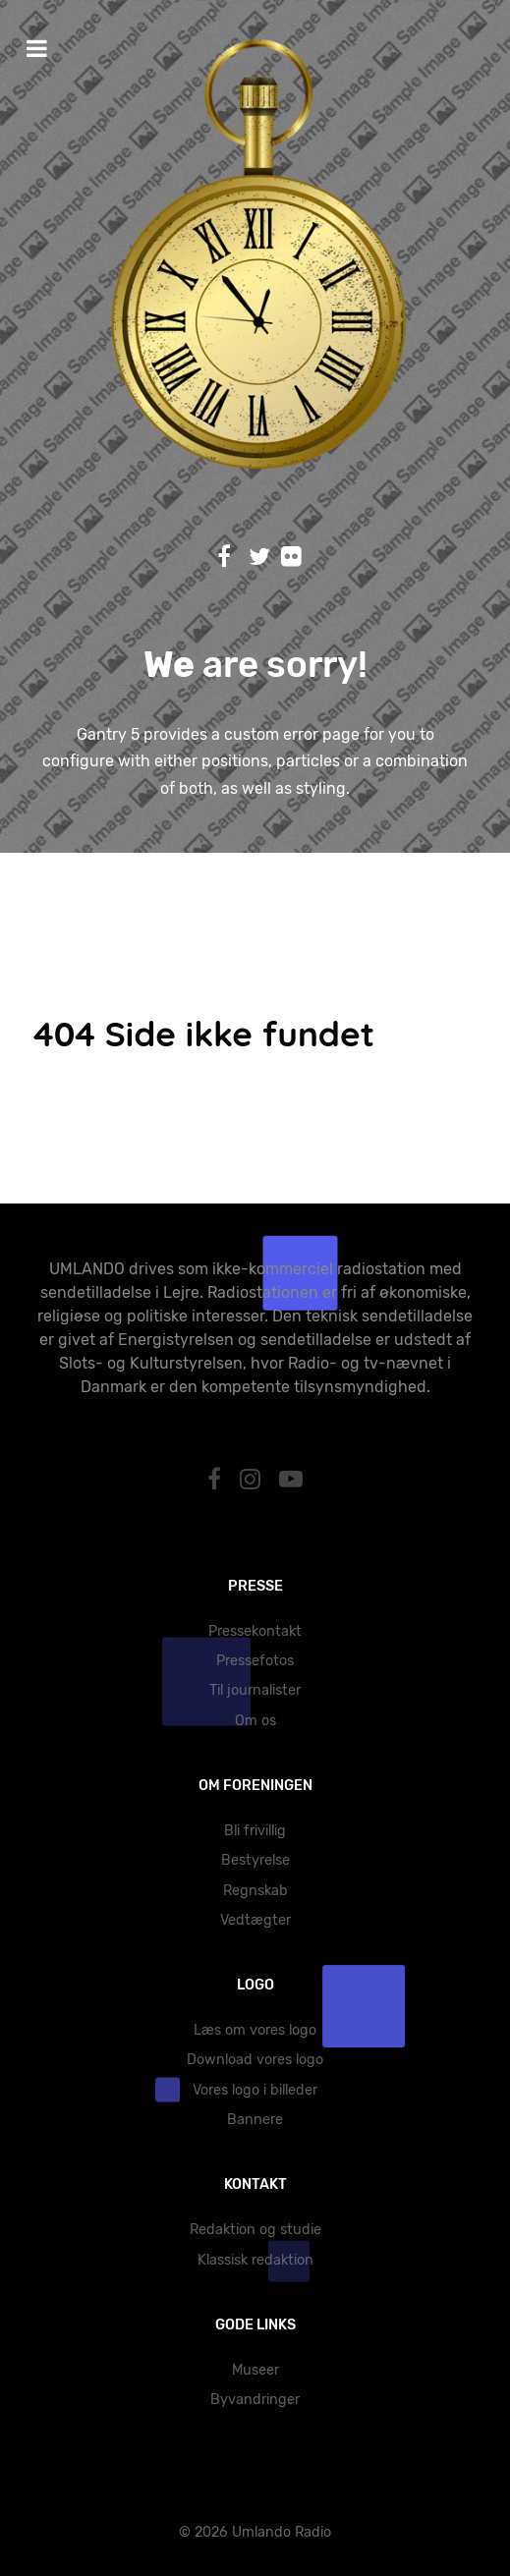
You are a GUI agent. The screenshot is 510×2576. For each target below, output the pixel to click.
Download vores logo (255, 2059)
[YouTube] (290, 1479)
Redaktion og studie (255, 2229)
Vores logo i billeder (255, 2090)
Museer (255, 2370)
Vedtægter (255, 1920)
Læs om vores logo (255, 2030)
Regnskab (255, 1890)
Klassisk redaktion (255, 2260)
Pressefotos (255, 1660)
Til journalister (255, 1690)
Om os (255, 1720)
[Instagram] (253, 1479)
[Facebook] (217, 1479)
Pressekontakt (255, 1631)
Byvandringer (255, 2399)
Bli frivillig (255, 1830)
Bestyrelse (255, 1860)
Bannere (255, 2119)
